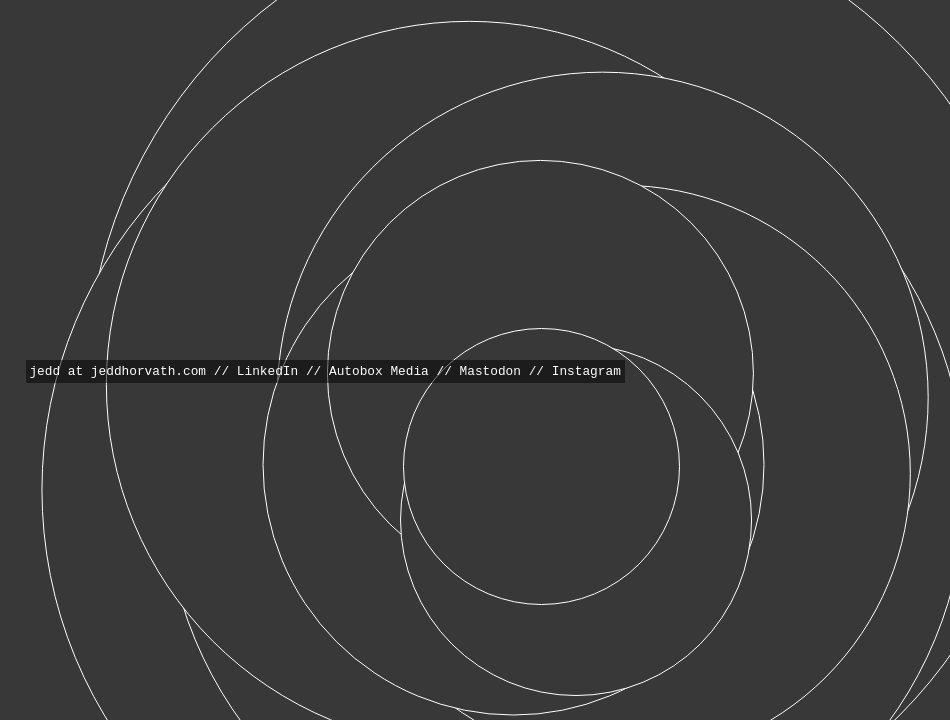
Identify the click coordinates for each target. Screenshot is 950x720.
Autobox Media (379, 371)
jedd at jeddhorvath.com (117, 371)
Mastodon (490, 371)
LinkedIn (267, 371)
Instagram (586, 371)
